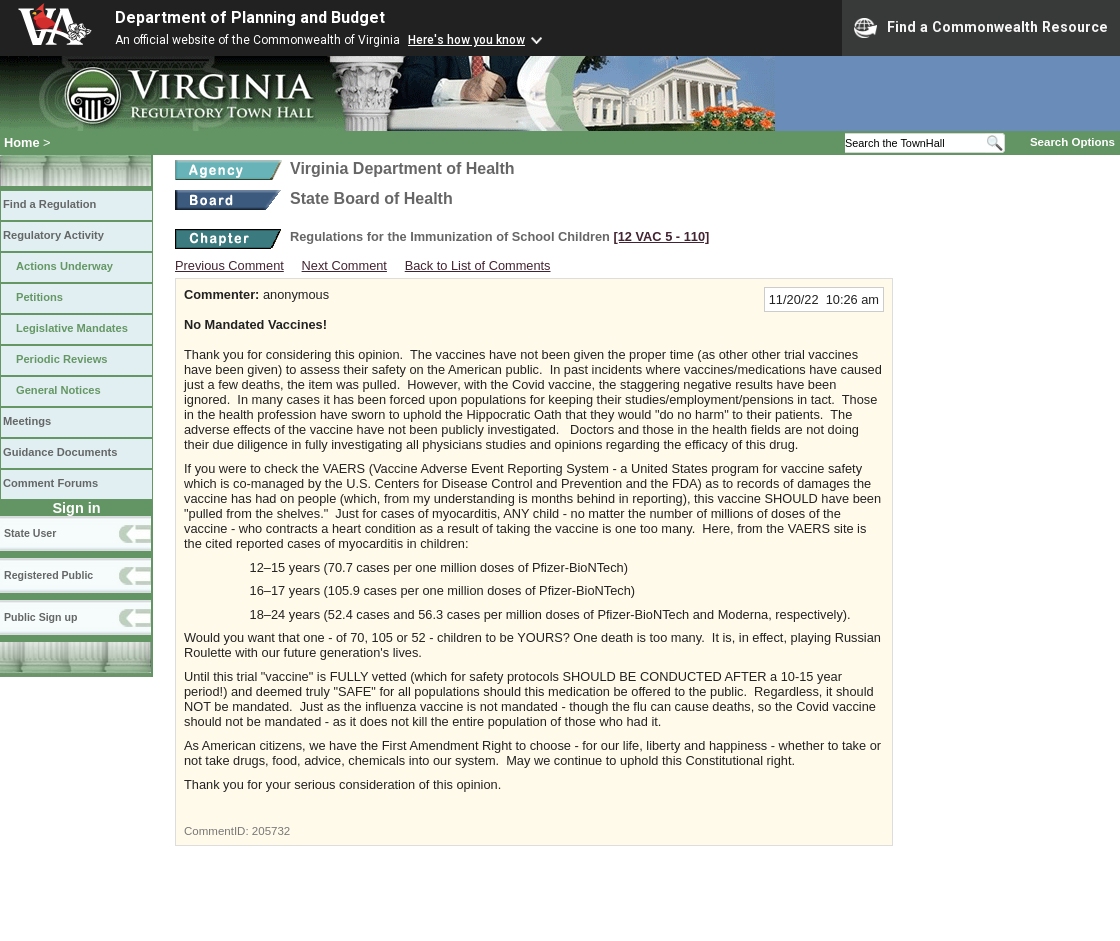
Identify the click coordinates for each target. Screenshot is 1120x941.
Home (22, 142)
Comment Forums (50, 483)
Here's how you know (466, 40)
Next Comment (344, 265)
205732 (271, 831)
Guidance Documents (60, 452)
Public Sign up (40, 617)
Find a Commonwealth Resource (981, 28)
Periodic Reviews (62, 359)
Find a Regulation (49, 204)
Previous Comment (229, 265)
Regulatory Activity (53, 235)
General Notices (58, 390)
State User (30, 533)
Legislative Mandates (72, 328)
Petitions (39, 297)
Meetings (27, 421)
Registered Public (48, 575)
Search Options (1072, 142)
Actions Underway (64, 266)
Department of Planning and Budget (250, 17)
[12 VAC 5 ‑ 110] (661, 236)
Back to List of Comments (478, 265)
